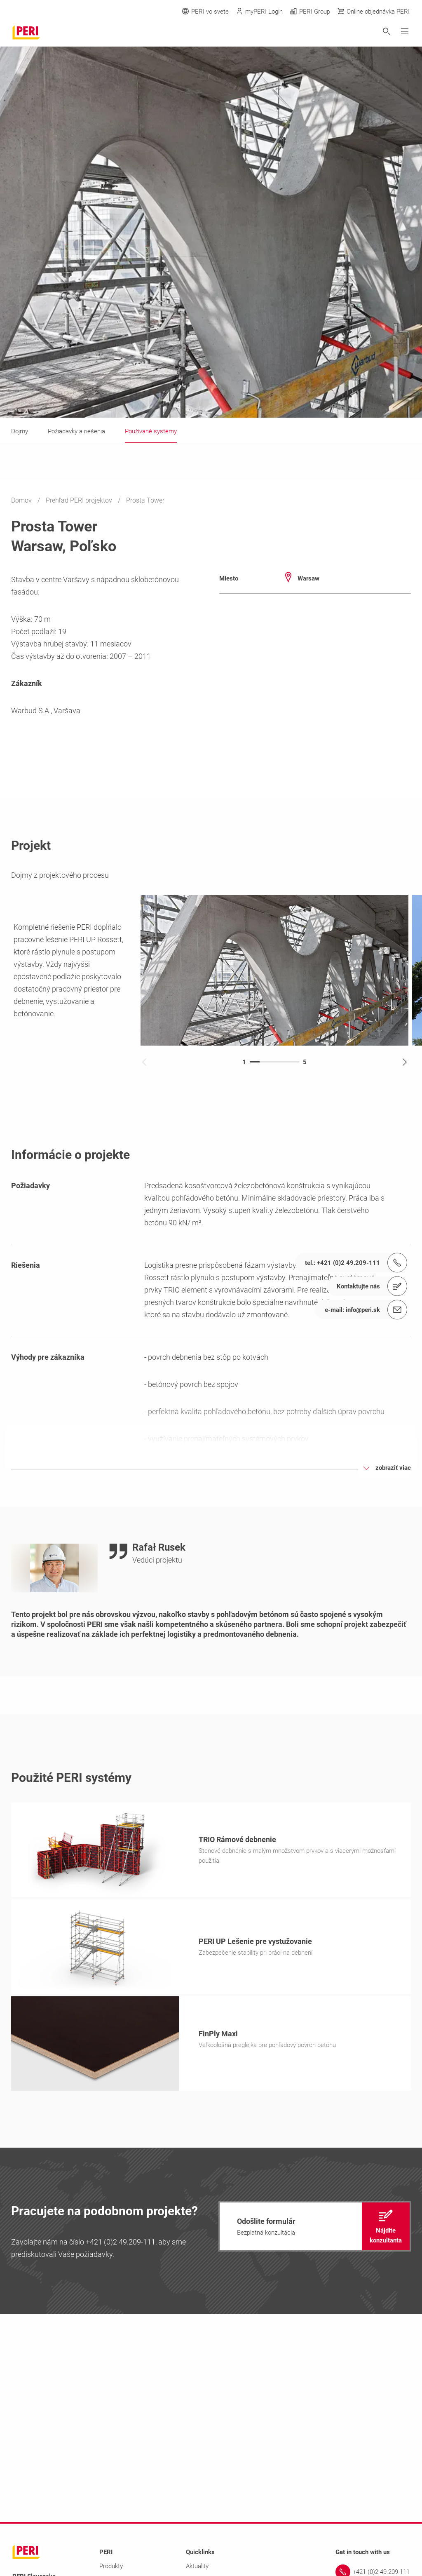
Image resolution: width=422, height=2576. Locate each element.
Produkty (111, 2566)
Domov (22, 500)
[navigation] (315, 2226)
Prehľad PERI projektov (80, 500)
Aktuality (197, 2566)
